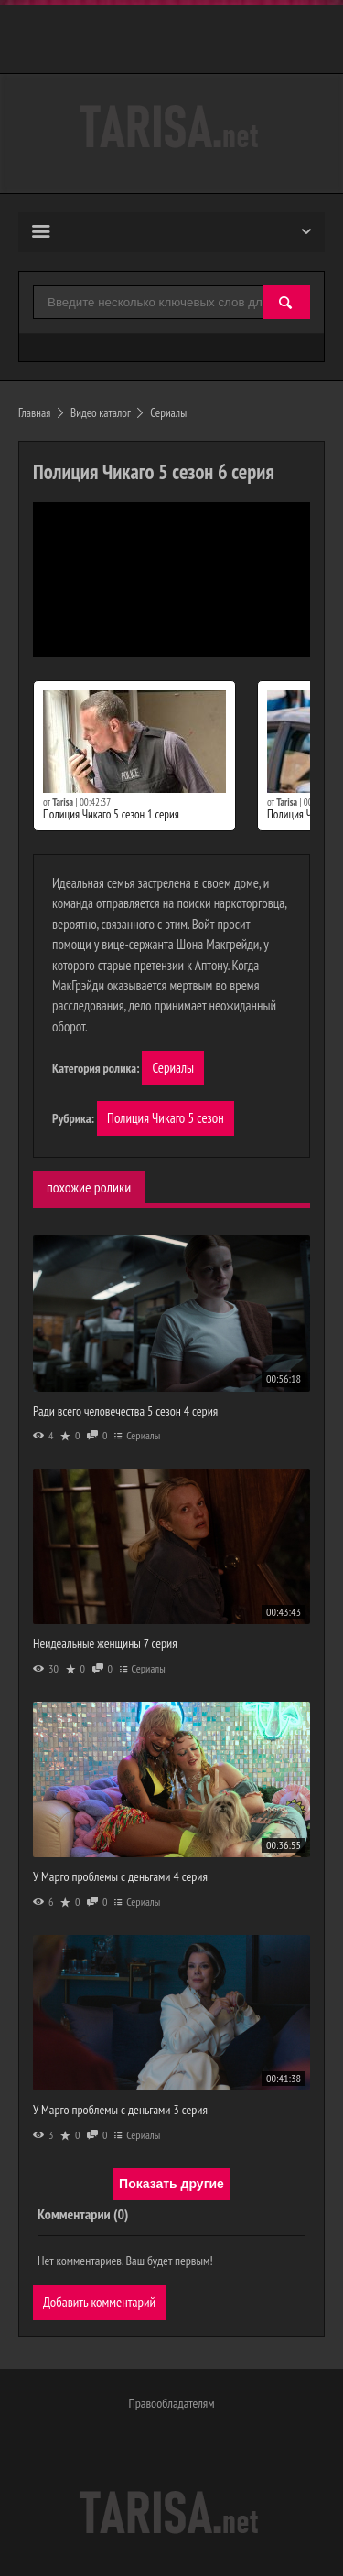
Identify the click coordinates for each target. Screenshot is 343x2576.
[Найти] (286, 303)
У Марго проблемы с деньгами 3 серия (120, 2109)
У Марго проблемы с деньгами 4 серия (120, 1876)
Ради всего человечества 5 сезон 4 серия (125, 1411)
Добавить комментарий (99, 2302)
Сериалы (173, 1067)
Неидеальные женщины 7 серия (105, 1643)
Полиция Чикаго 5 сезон (165, 1118)
